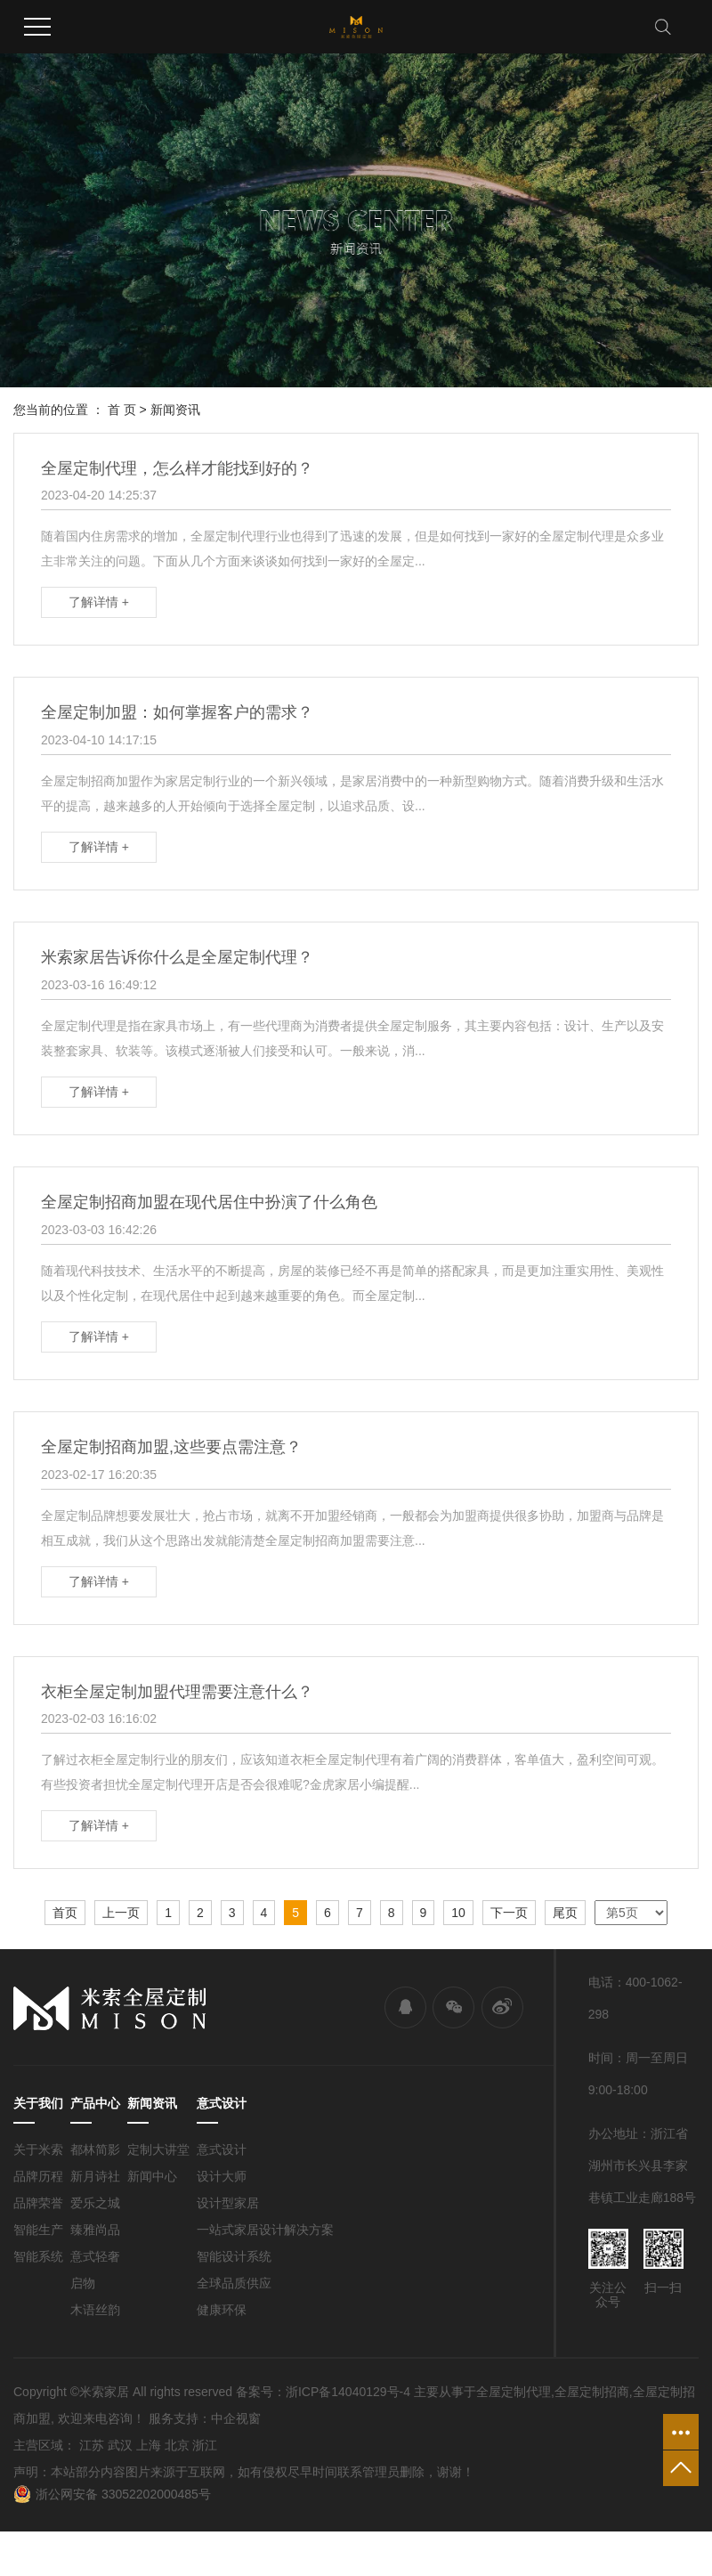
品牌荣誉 (38, 2203)
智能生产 (38, 2230)
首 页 (122, 409)
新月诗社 (95, 2176)
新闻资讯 (175, 409)
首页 (65, 1913)
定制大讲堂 (158, 2149)
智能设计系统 (234, 2256)
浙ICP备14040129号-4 (348, 2392)
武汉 (120, 2445)
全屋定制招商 (591, 2392)
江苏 (91, 2445)
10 (458, 1913)
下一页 (509, 1913)
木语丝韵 (95, 2310)
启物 (82, 2283)
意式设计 (222, 2149)
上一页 (121, 1913)
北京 (177, 2445)
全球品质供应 (234, 2283)
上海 (148, 2445)
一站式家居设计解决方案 (265, 2230)
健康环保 (222, 2310)
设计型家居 (228, 2203)
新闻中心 (152, 2176)
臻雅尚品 (95, 2230)
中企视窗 (236, 2418)
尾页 (565, 1913)
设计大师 (222, 2176)
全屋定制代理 (513, 2392)
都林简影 (95, 2149)
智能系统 (38, 2256)
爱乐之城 (95, 2203)
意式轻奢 (95, 2256)
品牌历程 (38, 2176)
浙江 (204, 2445)
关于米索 (38, 2149)
